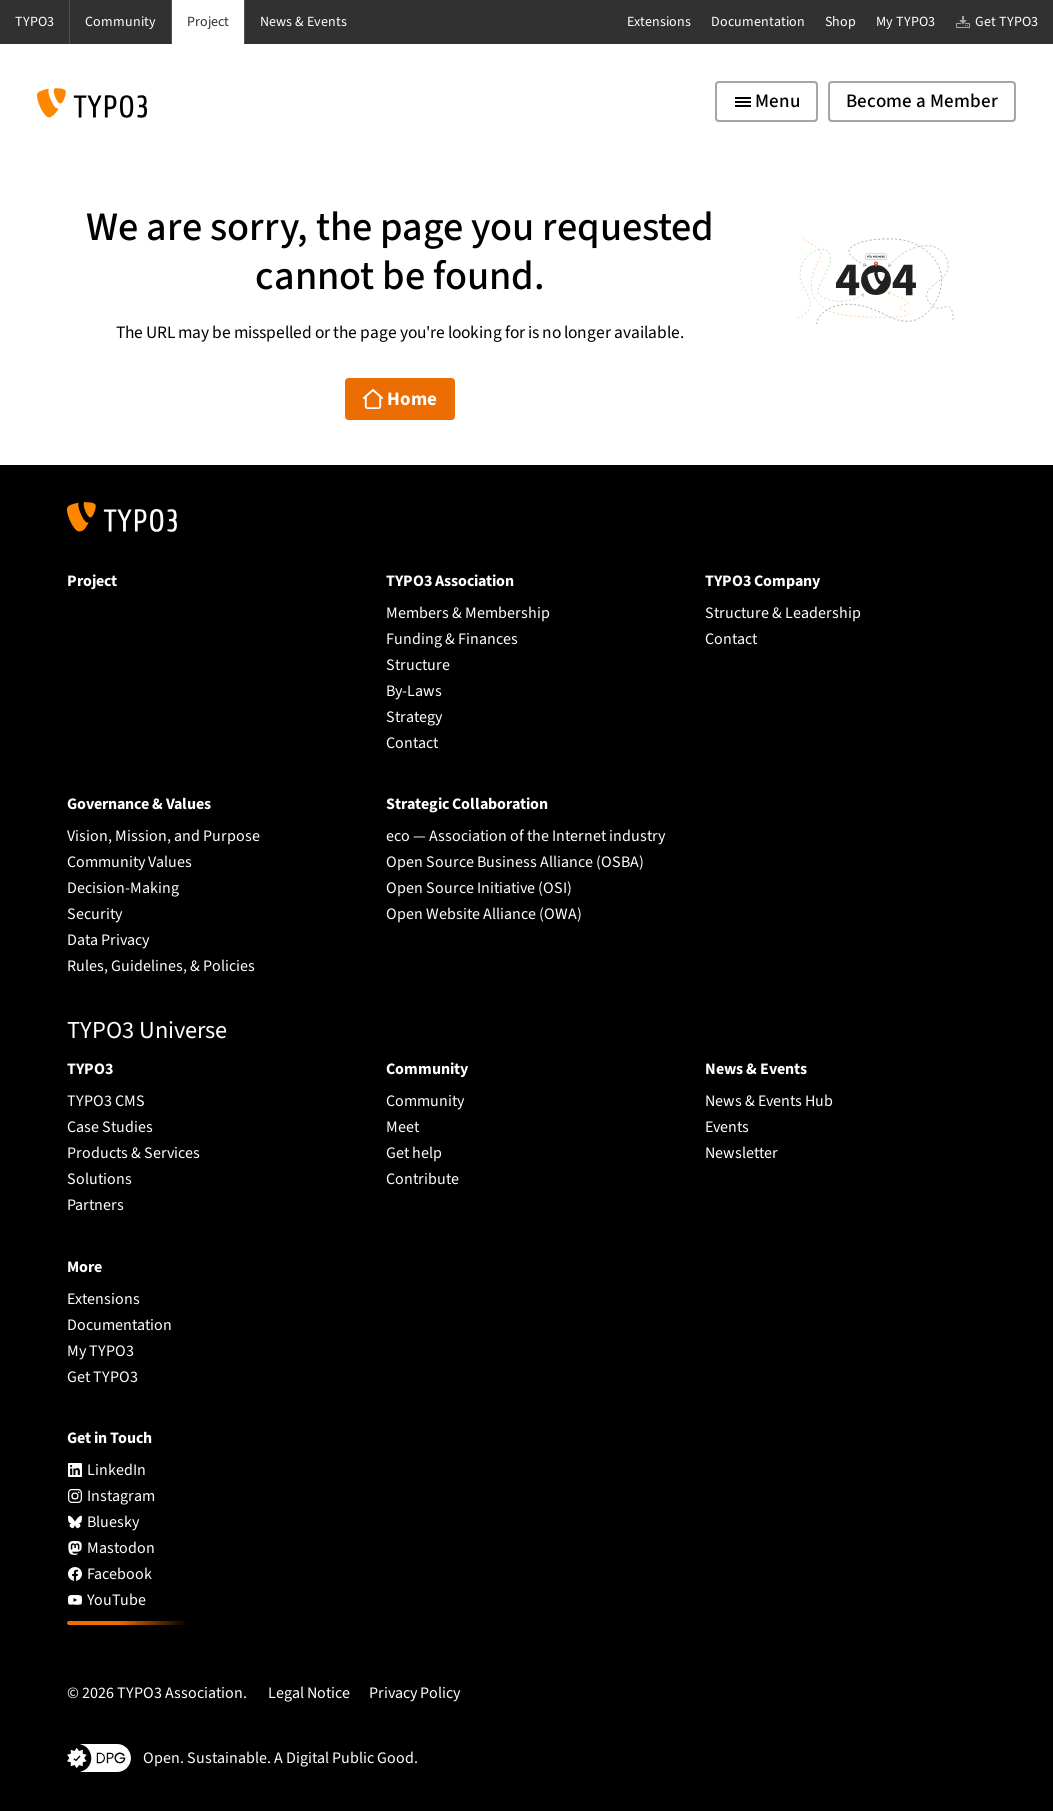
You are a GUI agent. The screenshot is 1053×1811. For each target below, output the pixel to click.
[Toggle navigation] (766, 101)
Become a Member (922, 101)
